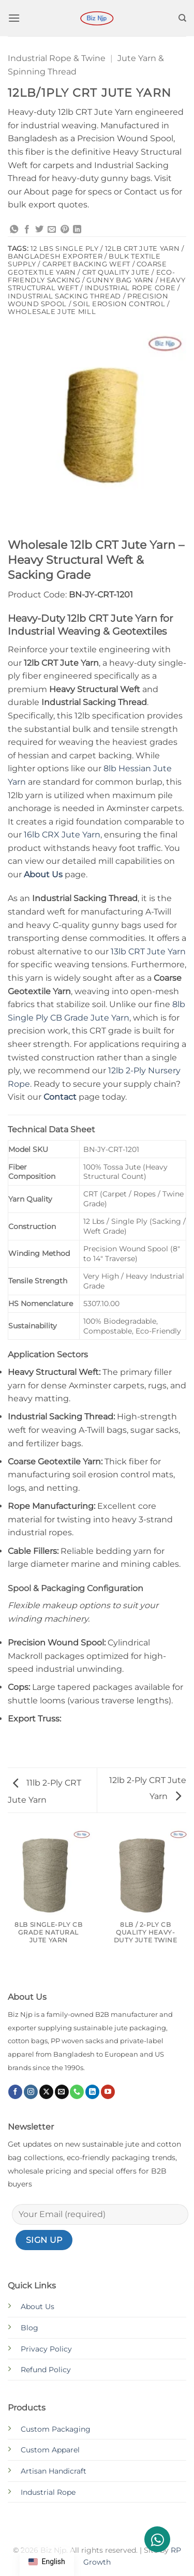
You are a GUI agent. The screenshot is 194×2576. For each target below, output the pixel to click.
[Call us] (77, 2092)
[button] (14, 18)
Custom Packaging (56, 2429)
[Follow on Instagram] (31, 2092)
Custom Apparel (50, 2449)
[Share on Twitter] (39, 229)
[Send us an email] (62, 2092)
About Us (37, 2306)
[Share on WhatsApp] (14, 229)
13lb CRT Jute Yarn (148, 951)
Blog (29, 2327)
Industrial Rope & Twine (57, 58)
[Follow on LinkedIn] (92, 2092)
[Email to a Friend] (52, 229)
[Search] (182, 18)
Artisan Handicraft (53, 2471)
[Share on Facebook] (27, 229)
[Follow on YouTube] (108, 2092)
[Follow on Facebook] (15, 2092)
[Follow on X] (46, 2092)
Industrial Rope (48, 2492)
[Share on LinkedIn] (77, 229)
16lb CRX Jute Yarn (62, 835)
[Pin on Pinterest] (65, 229)
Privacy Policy (46, 2349)
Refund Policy (46, 2369)
